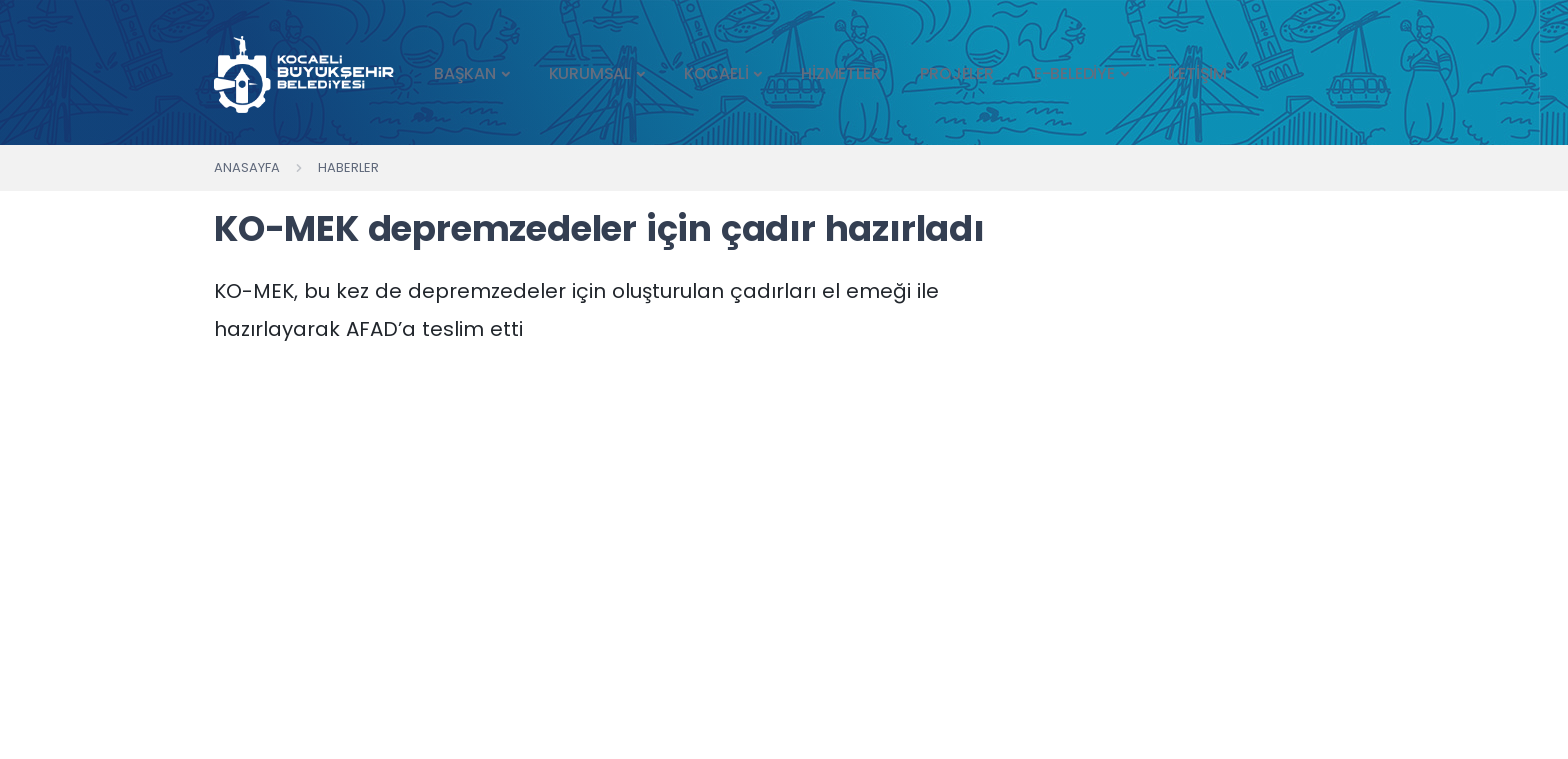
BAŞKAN (465, 73)
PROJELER (956, 73)
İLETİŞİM (1197, 73)
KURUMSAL (590, 73)
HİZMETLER (840, 73)
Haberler (348, 167)
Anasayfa (247, 167)
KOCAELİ (716, 73)
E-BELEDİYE (1074, 73)
